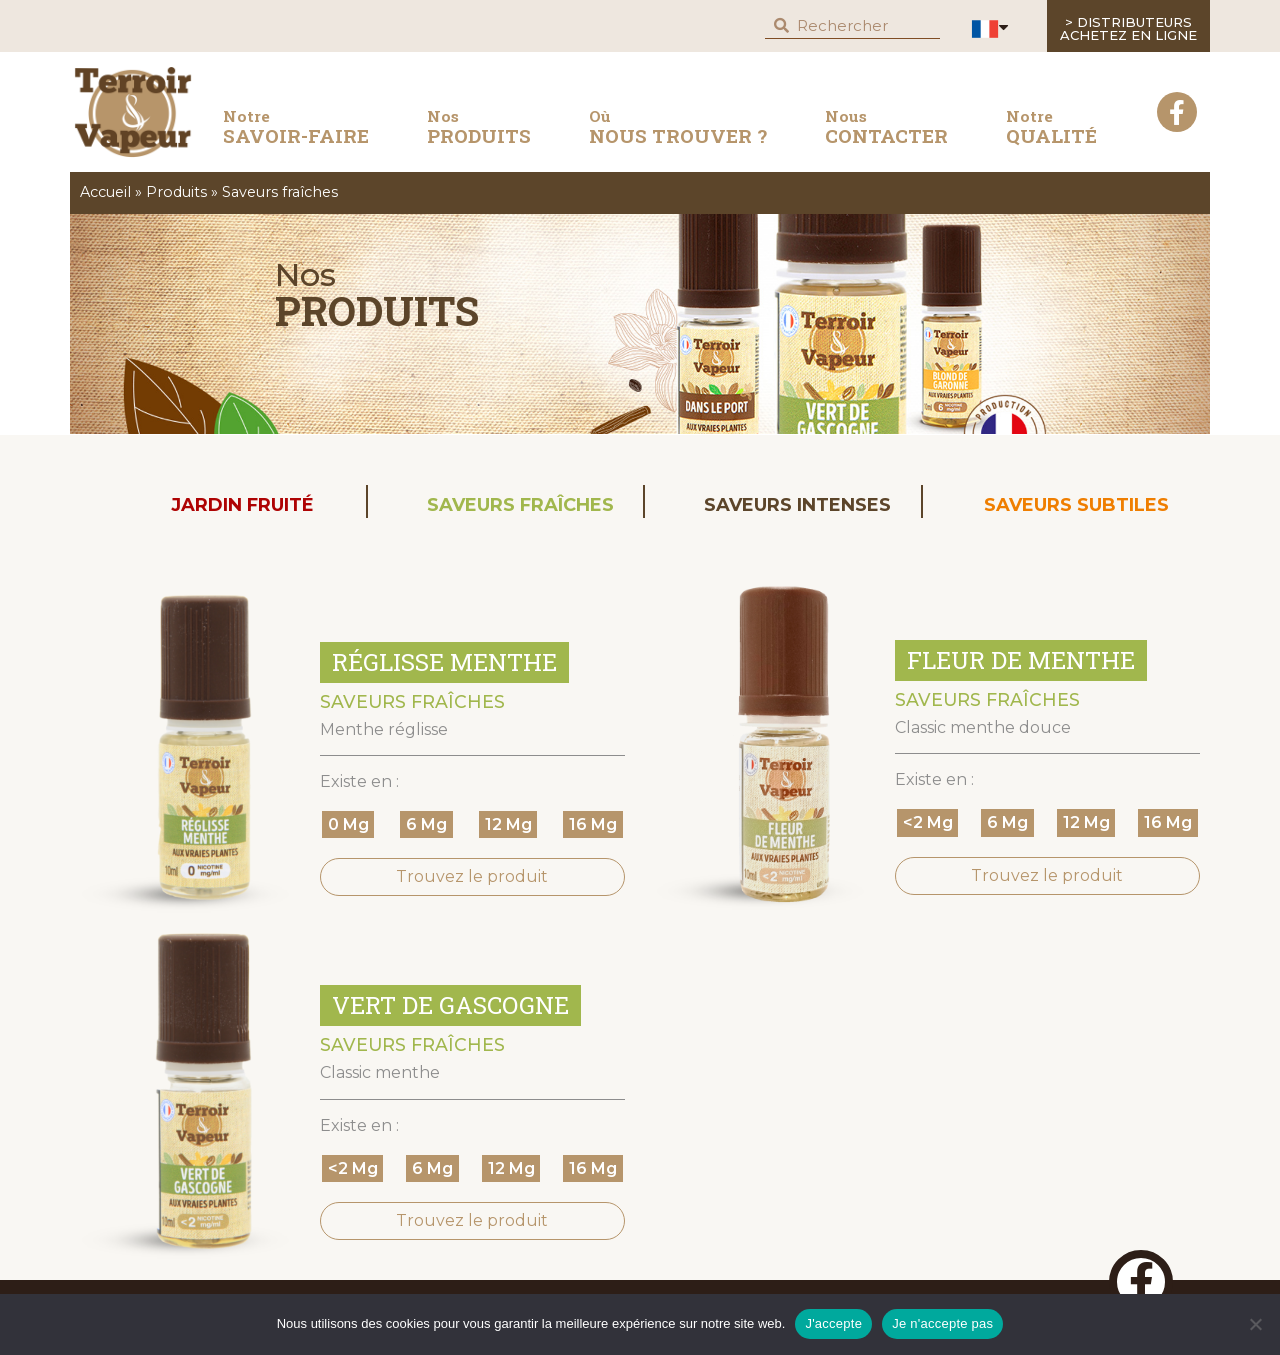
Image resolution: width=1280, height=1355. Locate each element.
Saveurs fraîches (520, 505)
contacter (886, 127)
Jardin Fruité (242, 505)
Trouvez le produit (472, 876)
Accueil (105, 192)
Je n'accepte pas (942, 1323)
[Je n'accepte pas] (1255, 1324)
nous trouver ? (678, 127)
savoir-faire (296, 131)
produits (479, 127)
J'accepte (833, 1323)
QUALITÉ (1051, 127)
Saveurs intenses (797, 505)
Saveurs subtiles (1076, 505)
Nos (305, 274)
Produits (176, 192)
